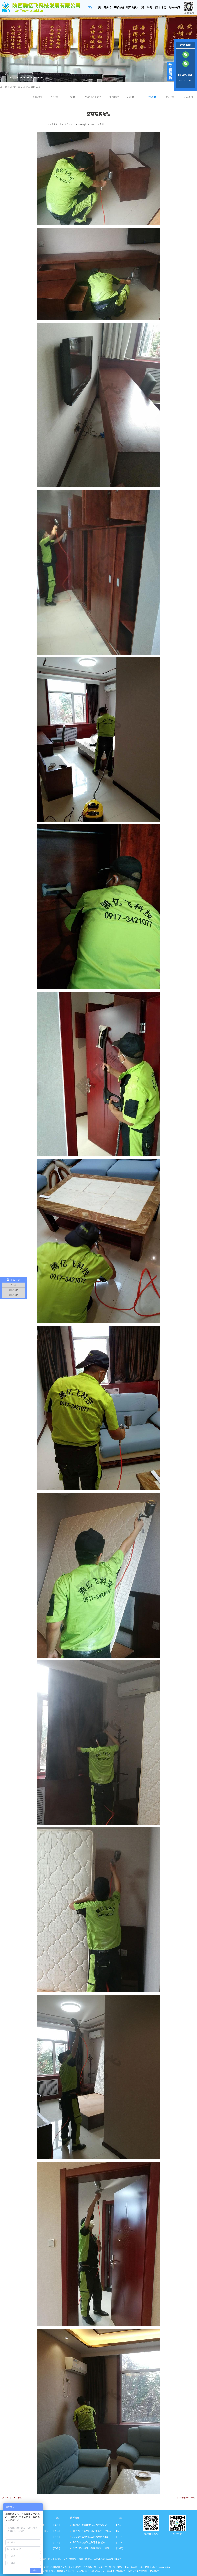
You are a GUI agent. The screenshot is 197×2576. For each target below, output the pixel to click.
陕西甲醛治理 (54, 2558)
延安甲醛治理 (85, 2558)
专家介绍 (118, 7)
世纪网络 (143, 2571)
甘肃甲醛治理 (70, 2558)
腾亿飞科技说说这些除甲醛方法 (88, 2542)
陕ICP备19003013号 (116, 2571)
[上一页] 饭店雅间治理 (12, 2498)
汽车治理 (170, 97)
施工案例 (146, 7)
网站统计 (154, 2571)
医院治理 (37, 97)
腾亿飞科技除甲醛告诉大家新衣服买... (91, 2537)
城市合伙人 (132, 7)
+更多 (57, 2518)
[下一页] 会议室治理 (186, 2498)
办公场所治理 (33, 87)
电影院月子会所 (93, 97)
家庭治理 (131, 97)
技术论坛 (160, 7)
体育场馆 (188, 97)
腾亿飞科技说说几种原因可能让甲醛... (91, 2548)
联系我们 (174, 7)
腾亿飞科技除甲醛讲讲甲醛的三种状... (91, 2531)
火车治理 (55, 97)
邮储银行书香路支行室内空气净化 (89, 2525)
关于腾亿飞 (104, 7)
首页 (90, 7)
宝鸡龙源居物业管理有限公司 (108, 2558)
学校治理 (72, 97)
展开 (170, 71)
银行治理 (114, 97)
